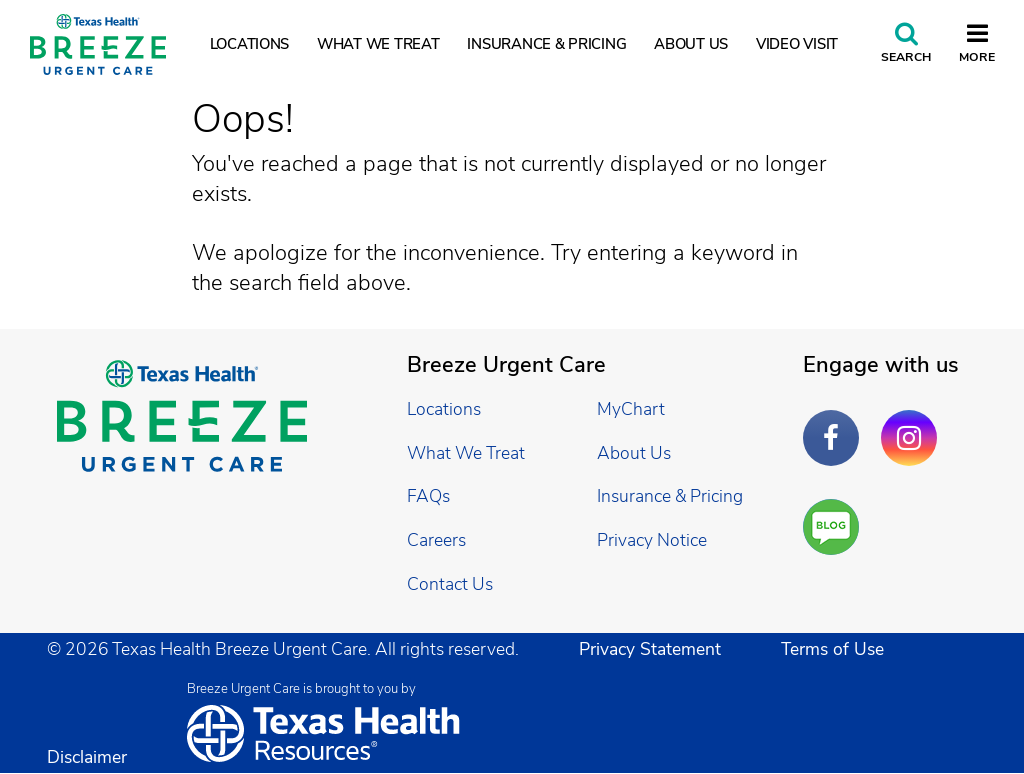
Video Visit (797, 44)
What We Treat (378, 44)
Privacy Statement (650, 649)
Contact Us (450, 584)
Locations (250, 44)
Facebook (836, 423)
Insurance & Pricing (546, 44)
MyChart (631, 409)
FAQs (428, 496)
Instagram (914, 423)
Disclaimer (87, 757)
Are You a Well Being (835, 527)
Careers (436, 540)
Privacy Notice (652, 540)
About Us (691, 44)
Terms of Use (832, 649)
